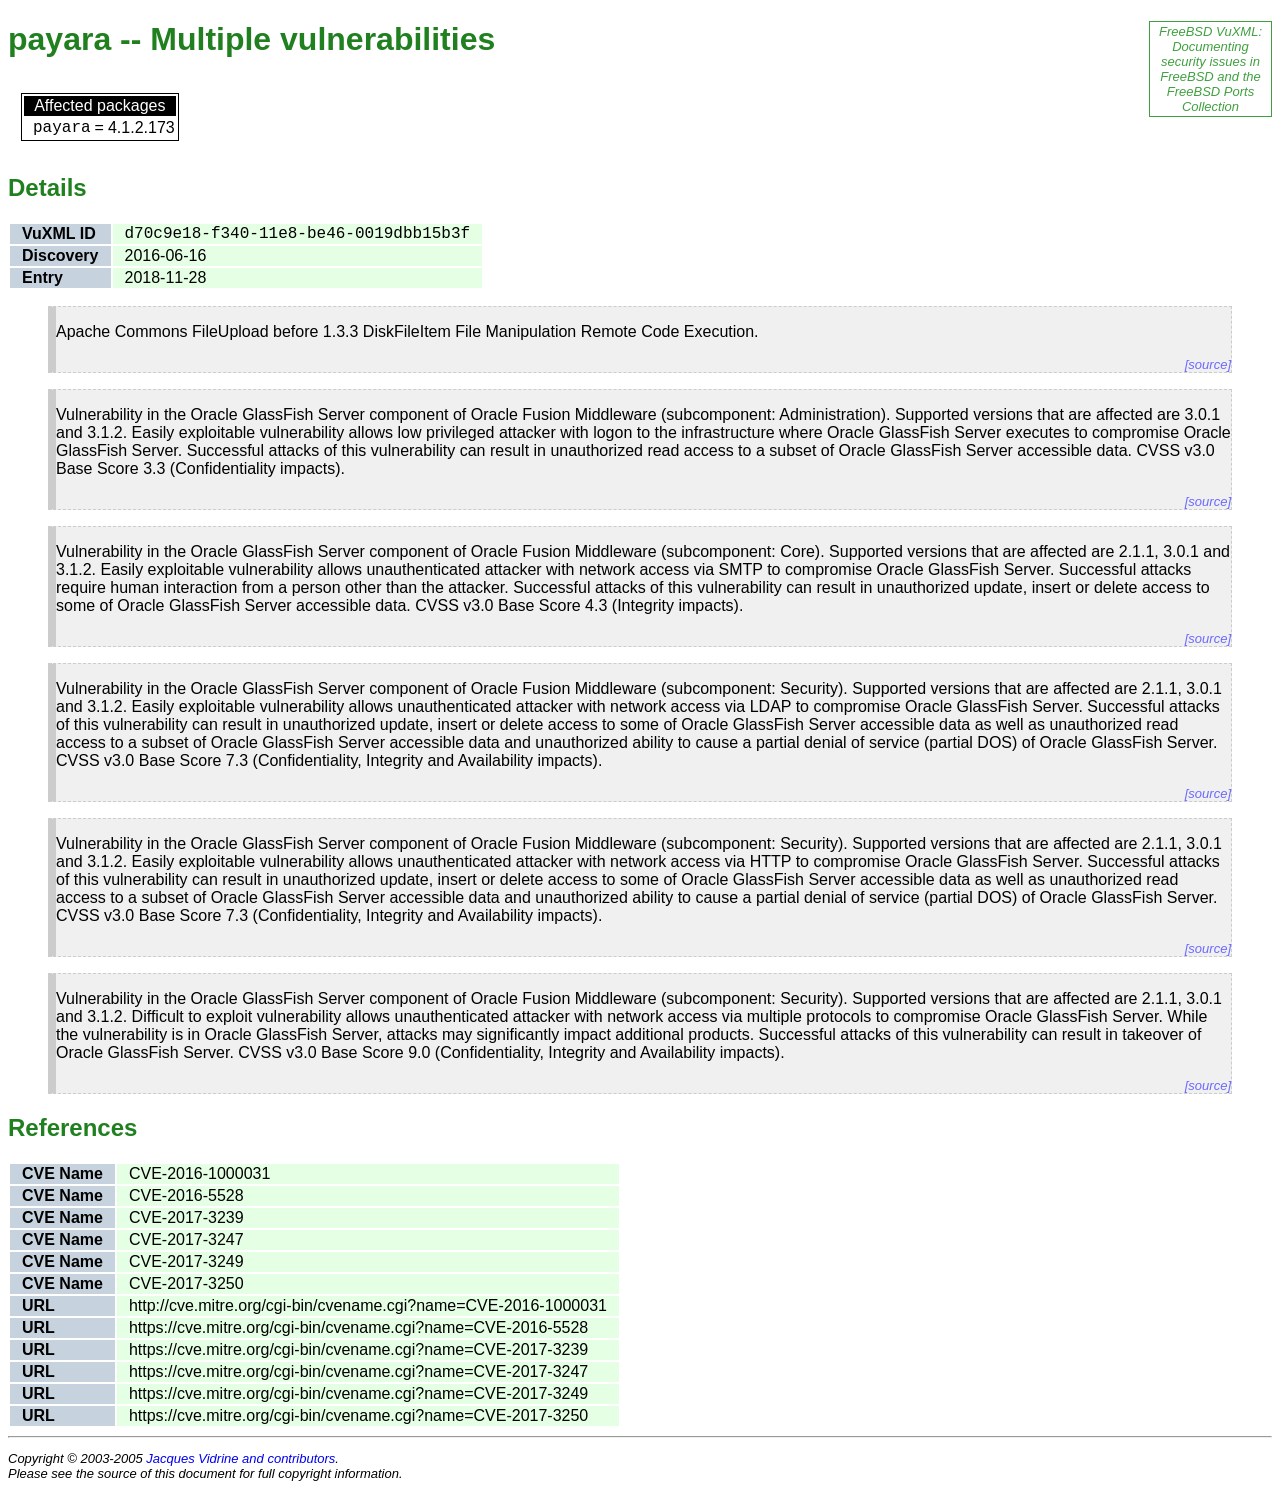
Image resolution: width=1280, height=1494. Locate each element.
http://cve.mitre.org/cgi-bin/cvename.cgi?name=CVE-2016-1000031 (368, 1305)
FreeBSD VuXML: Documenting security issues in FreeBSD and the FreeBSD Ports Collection (1210, 69)
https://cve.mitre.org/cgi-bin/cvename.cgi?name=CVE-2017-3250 (358, 1415)
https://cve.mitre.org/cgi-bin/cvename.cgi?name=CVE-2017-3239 (358, 1349)
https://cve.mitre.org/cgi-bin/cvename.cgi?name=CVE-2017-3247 (358, 1371)
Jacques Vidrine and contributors (240, 1458)
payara (62, 128)
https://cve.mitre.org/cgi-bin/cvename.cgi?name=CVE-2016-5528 (358, 1327)
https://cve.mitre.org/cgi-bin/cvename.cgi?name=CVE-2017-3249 (358, 1393)
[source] (1208, 364)
